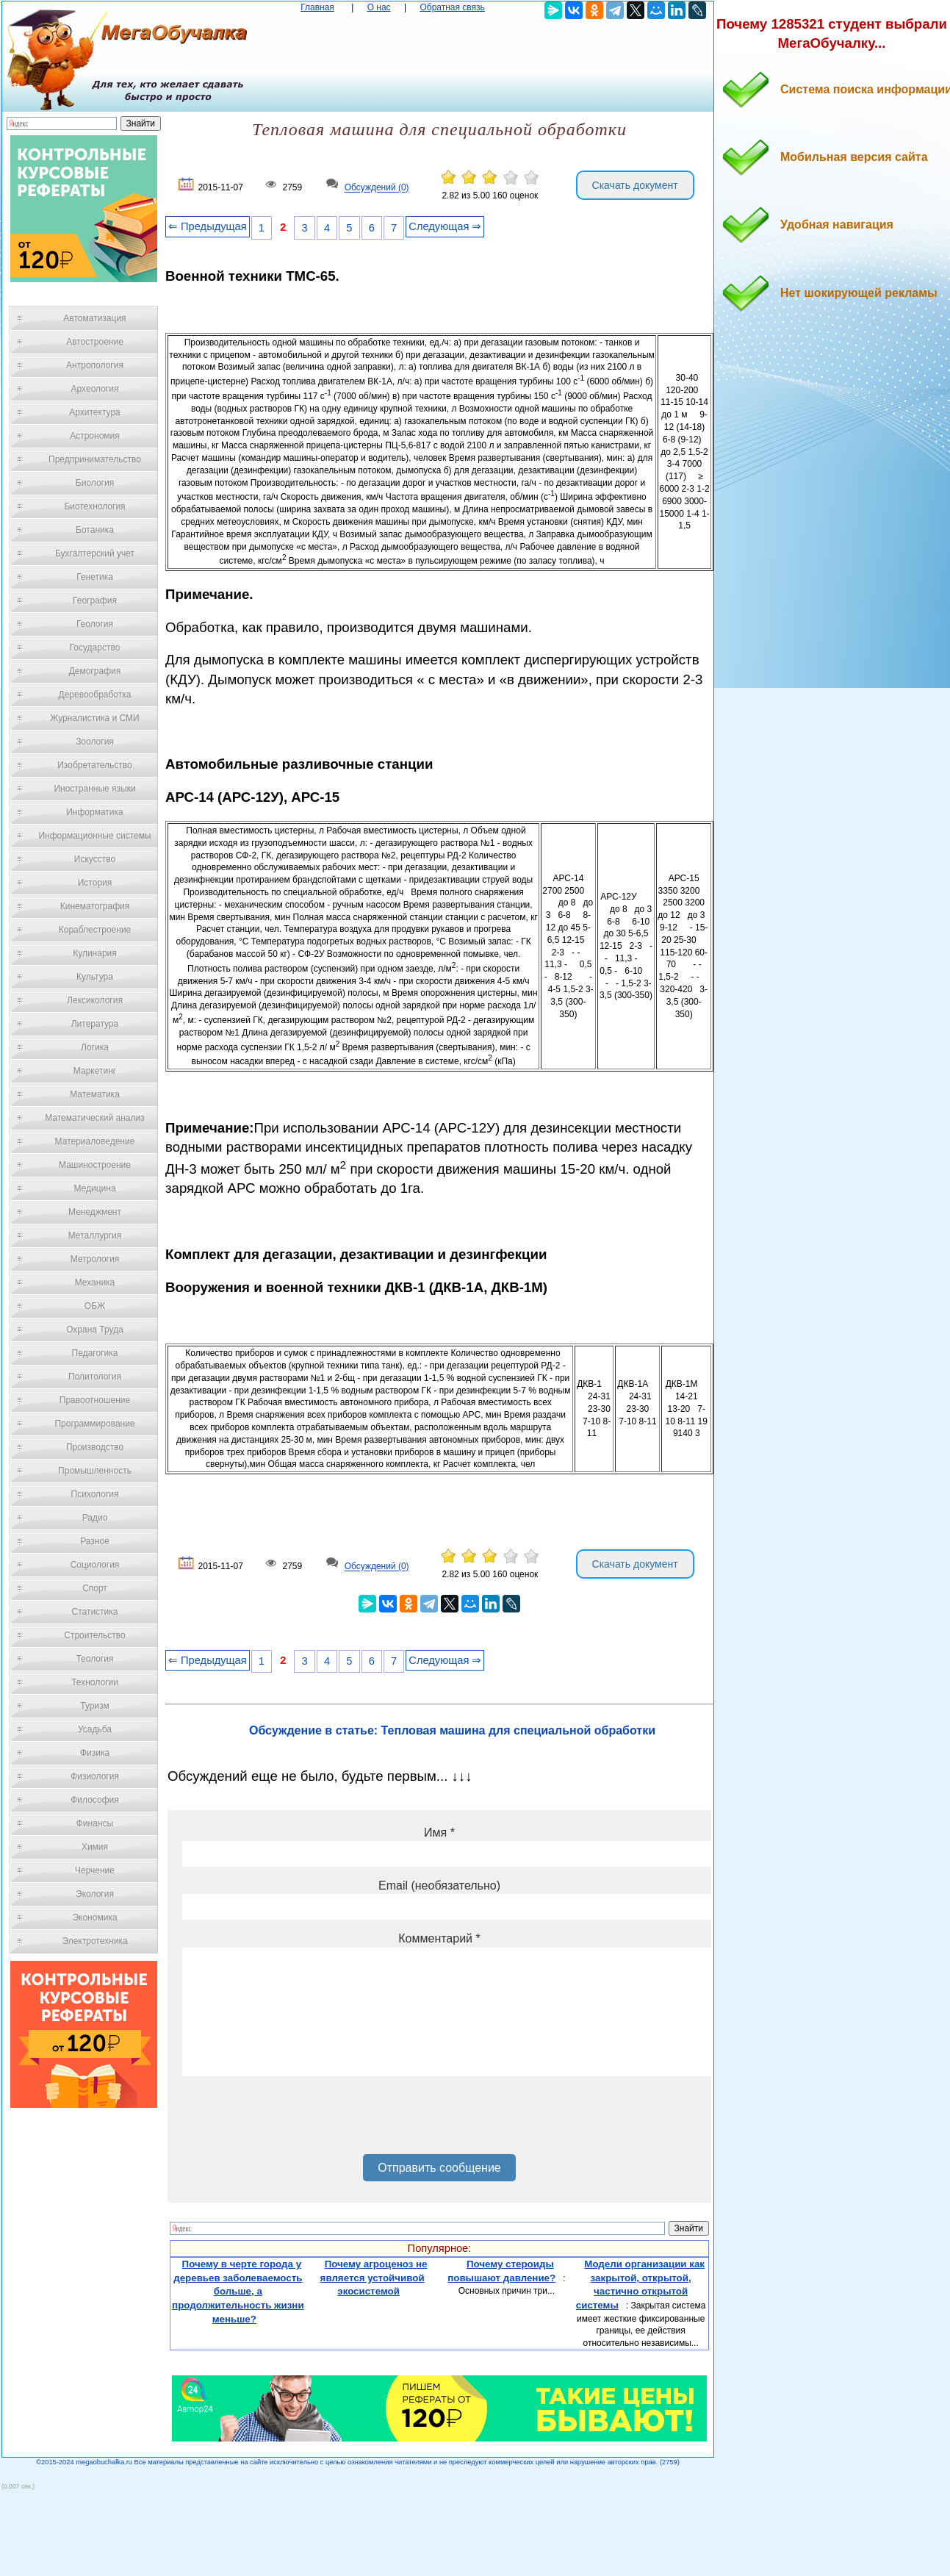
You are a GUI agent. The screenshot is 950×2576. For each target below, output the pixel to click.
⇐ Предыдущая (207, 226)
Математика (95, 1094)
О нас (379, 7)
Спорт (94, 1588)
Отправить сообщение (439, 2167)
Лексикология (95, 1000)
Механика (95, 1282)
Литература (95, 1024)
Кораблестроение (95, 930)
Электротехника (94, 1941)
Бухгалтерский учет (94, 553)
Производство (94, 1447)
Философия (95, 1800)
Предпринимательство (94, 459)
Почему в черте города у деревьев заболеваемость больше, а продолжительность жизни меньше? (238, 2292)
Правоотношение (95, 1400)
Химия (95, 1847)
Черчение (95, 1870)
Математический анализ (95, 1118)
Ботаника (95, 530)
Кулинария (95, 953)
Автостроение (94, 342)
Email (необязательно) (439, 1885)
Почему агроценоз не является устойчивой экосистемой (374, 2278)
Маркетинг (94, 1071)
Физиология (95, 1776)
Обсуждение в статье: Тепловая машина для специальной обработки (452, 1730)
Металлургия (95, 1235)
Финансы (94, 1823)
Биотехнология (94, 506)
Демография (95, 671)
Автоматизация (94, 318)
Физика (94, 1753)
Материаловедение (95, 1141)
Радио (95, 1518)
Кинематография (95, 906)
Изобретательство (94, 765)
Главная (317, 7)
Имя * (439, 1832)
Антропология (94, 365)
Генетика (94, 577)
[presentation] (294, 2120)
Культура (94, 977)
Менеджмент (94, 1212)
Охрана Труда (94, 1329)
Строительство (95, 1635)
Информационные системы (94, 835)
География (95, 600)
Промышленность (95, 1470)
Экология (95, 1894)
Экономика (94, 1917)
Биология (95, 483)
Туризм (94, 1706)
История (95, 883)
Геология (94, 624)
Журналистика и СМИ (94, 718)
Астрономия (95, 436)
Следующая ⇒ (445, 226)
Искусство (94, 859)
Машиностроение (95, 1165)
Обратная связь (452, 7)
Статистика (94, 1612)
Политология (94, 1376)
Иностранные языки (94, 788)
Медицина (94, 1188)
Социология (95, 1565)
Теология (94, 1659)
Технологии (94, 1682)
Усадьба (95, 1729)
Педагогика (95, 1353)
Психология (95, 1494)
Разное (94, 1541)
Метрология (95, 1259)
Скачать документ (635, 185)
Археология (95, 389)
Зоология (95, 741)
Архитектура (94, 412)
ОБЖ (94, 1306)
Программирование (94, 1423)
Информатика (94, 812)
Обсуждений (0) (377, 188)
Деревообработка (95, 694)
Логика (95, 1047)
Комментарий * (439, 1938)
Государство (95, 647)
